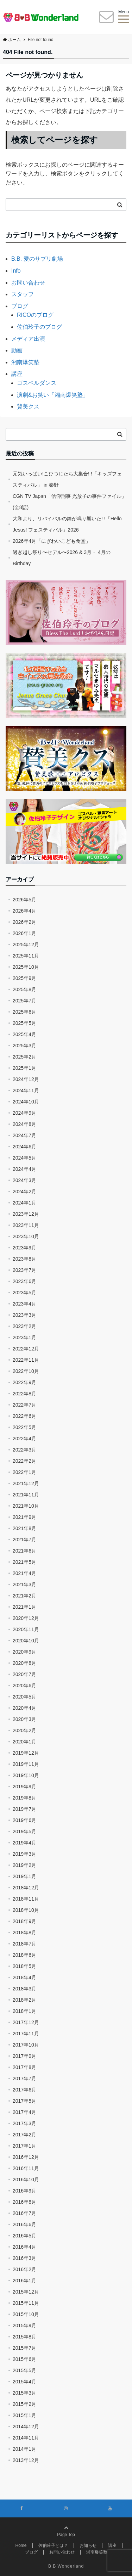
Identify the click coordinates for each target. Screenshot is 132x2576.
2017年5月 (24, 2101)
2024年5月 (24, 1158)
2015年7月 (24, 2348)
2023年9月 (24, 1247)
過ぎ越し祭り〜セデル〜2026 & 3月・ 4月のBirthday (62, 557)
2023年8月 (24, 1259)
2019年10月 (26, 1775)
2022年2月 (24, 1461)
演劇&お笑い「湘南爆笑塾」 (52, 395)
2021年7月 (24, 1539)
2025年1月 (24, 1068)
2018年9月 (24, 1921)
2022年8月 (24, 1393)
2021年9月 (24, 1517)
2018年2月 (24, 2000)
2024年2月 (24, 1191)
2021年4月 (24, 1573)
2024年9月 (24, 1113)
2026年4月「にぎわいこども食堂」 (51, 541)
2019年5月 (24, 1831)
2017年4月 (24, 2112)
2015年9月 (24, 2325)
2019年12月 (26, 1753)
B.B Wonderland (66, 2566)
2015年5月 (24, 2370)
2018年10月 (26, 1910)
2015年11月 (26, 2303)
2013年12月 (26, 2460)
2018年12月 (26, 1887)
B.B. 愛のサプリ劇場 (37, 259)
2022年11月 (26, 1360)
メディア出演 (28, 339)
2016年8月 (24, 2202)
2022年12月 (26, 1349)
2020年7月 (24, 1674)
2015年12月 (26, 2292)
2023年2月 (24, 1326)
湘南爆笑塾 (25, 362)
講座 (17, 374)
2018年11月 (26, 1899)
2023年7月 (24, 1270)
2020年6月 (24, 1685)
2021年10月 (26, 1506)
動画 (17, 350)
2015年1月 (24, 2415)
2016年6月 (24, 2224)
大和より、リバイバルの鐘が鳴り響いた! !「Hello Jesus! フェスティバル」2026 (67, 524)
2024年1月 (24, 1203)
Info (16, 271)
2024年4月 (24, 1169)
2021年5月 (24, 1562)
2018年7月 (24, 1944)
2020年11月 (26, 1629)
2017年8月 (24, 2067)
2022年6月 (24, 1416)
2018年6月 (24, 1955)
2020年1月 (24, 1741)
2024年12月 (26, 1079)
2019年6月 (24, 1820)
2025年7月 (24, 1000)
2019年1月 (24, 1876)
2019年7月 (24, 1809)
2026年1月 (24, 933)
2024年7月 (24, 1135)
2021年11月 (26, 1494)
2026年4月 (24, 911)
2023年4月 (24, 1304)
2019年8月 (24, 1798)
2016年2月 (24, 2269)
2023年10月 (26, 1236)
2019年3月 (24, 1854)
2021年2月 (24, 1596)
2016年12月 (26, 2157)
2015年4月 (24, 2381)
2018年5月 (24, 1966)
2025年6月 (24, 1012)
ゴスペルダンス (36, 383)
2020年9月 (24, 1652)
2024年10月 (26, 1102)
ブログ (19, 306)
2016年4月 (24, 2247)
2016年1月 (24, 2280)
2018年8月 (24, 1932)
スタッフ (22, 294)
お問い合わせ (28, 283)
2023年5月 (24, 1292)
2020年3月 (24, 1719)
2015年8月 (24, 2337)
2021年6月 (24, 1551)
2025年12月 (26, 944)
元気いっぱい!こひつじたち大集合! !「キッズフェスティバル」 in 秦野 (67, 479)
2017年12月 (26, 2022)
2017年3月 (24, 2123)
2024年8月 (24, 1124)
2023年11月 (26, 1225)
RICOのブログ (35, 315)
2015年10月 (26, 2314)
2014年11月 (26, 2438)
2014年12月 (26, 2426)
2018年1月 (24, 2011)
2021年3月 (24, 1584)
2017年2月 (24, 2134)
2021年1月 (24, 1607)
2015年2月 (24, 2404)
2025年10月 (26, 967)
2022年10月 (26, 1371)
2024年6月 (24, 1146)
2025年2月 (24, 1057)
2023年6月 (24, 1281)
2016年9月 (24, 2191)
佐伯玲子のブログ (39, 327)
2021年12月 (26, 1483)
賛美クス (28, 406)
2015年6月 (24, 2359)
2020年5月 (24, 1697)
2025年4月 (24, 1034)
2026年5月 (24, 899)
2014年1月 (24, 2449)
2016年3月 (24, 2258)
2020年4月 (24, 1708)
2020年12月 (26, 1618)
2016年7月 (24, 2213)
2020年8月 (24, 1663)
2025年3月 (24, 1045)
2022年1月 (24, 1472)
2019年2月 (24, 1865)
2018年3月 (24, 1988)
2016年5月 (24, 2235)
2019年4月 (24, 1843)
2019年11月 (26, 1764)
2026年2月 (24, 922)
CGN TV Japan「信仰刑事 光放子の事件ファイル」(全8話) (69, 501)
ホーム (12, 39)
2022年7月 (24, 1405)
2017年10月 (26, 2045)
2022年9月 (24, 1382)
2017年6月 (24, 2090)
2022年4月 (24, 1438)
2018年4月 (24, 1977)
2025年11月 (26, 956)
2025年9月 (24, 978)
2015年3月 (24, 2393)
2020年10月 (26, 1640)
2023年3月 (24, 1315)
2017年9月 (24, 2056)
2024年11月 (26, 1090)
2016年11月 (26, 2168)
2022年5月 (24, 1427)
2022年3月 (24, 1450)
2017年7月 (24, 2078)
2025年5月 (24, 1023)
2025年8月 (24, 989)
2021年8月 (24, 1528)
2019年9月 (24, 1786)
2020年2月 (24, 1730)
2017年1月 (24, 2146)
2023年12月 (26, 1214)
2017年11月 (26, 2033)
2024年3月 (24, 1180)
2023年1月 (24, 1337)
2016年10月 (26, 2179)
